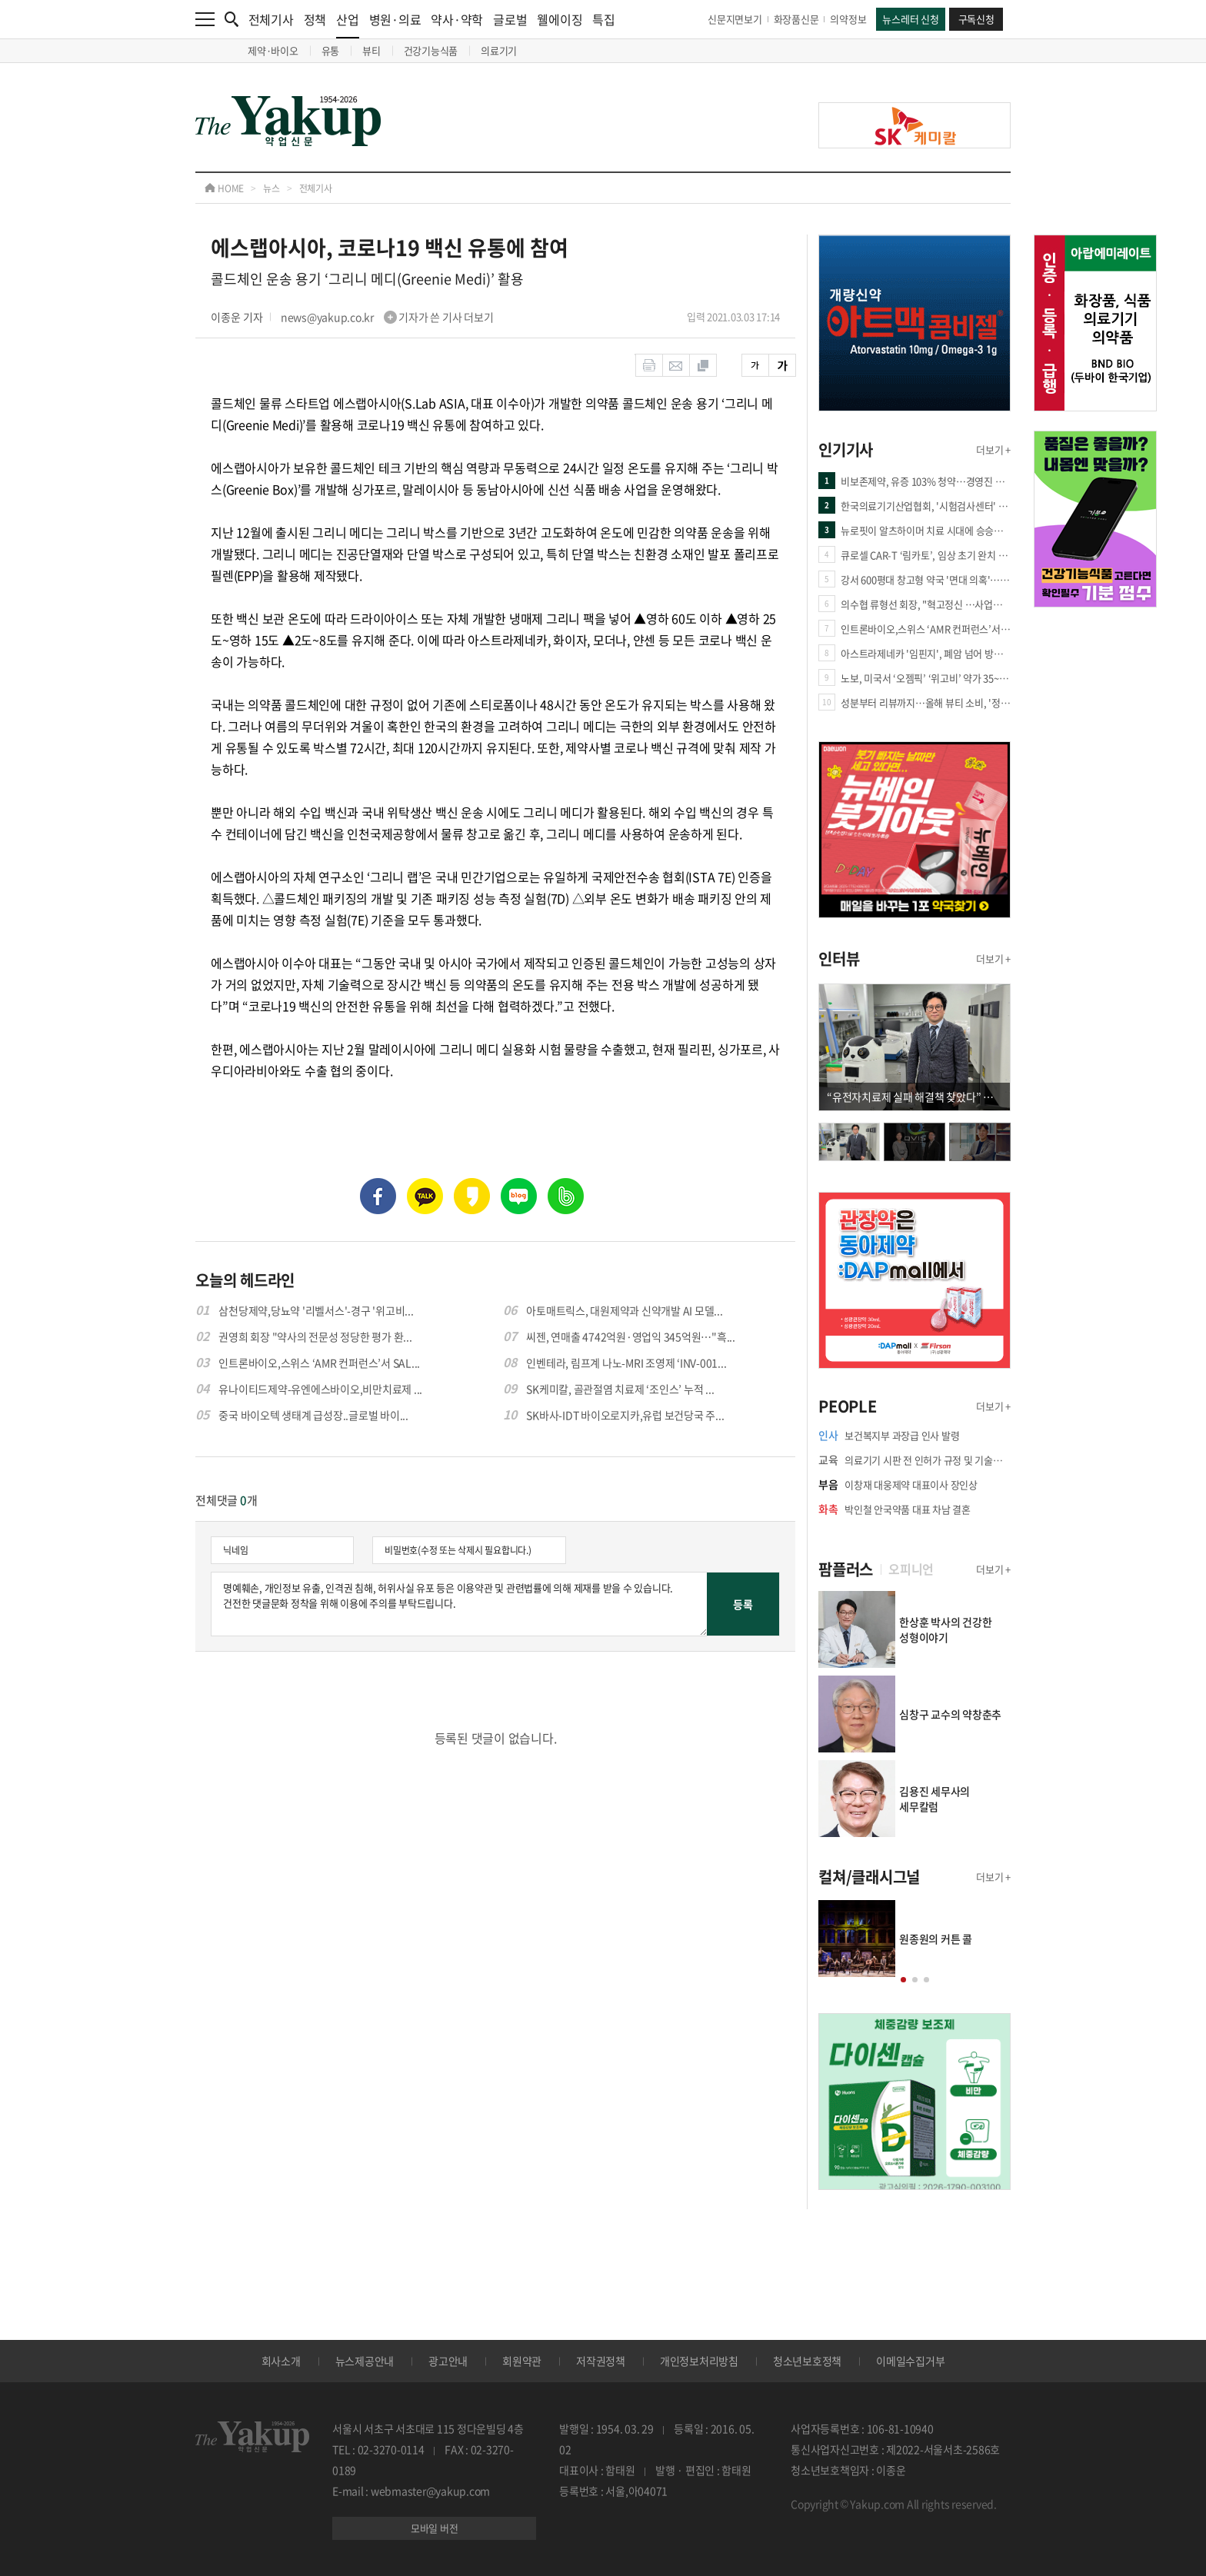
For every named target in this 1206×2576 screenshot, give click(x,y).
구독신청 (976, 19)
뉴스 (271, 188)
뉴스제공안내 (365, 2360)
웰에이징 (559, 19)
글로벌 (510, 19)
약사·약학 (457, 19)
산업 (347, 24)
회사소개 (281, 2360)
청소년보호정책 (807, 2360)
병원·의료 (395, 19)
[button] (903, 1979)
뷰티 (371, 50)
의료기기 (499, 50)
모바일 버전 (434, 2528)
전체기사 (271, 19)
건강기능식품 (431, 50)
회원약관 (521, 2360)
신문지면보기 (735, 19)
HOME (224, 188)
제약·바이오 (273, 50)
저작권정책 (600, 2360)
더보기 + (993, 449)
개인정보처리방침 (699, 2360)
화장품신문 (796, 19)
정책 (315, 19)
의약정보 (848, 19)
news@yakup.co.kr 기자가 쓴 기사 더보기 (387, 316)
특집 (603, 19)
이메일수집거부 (910, 2360)
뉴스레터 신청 (910, 19)
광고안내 (448, 2360)
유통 (330, 50)
